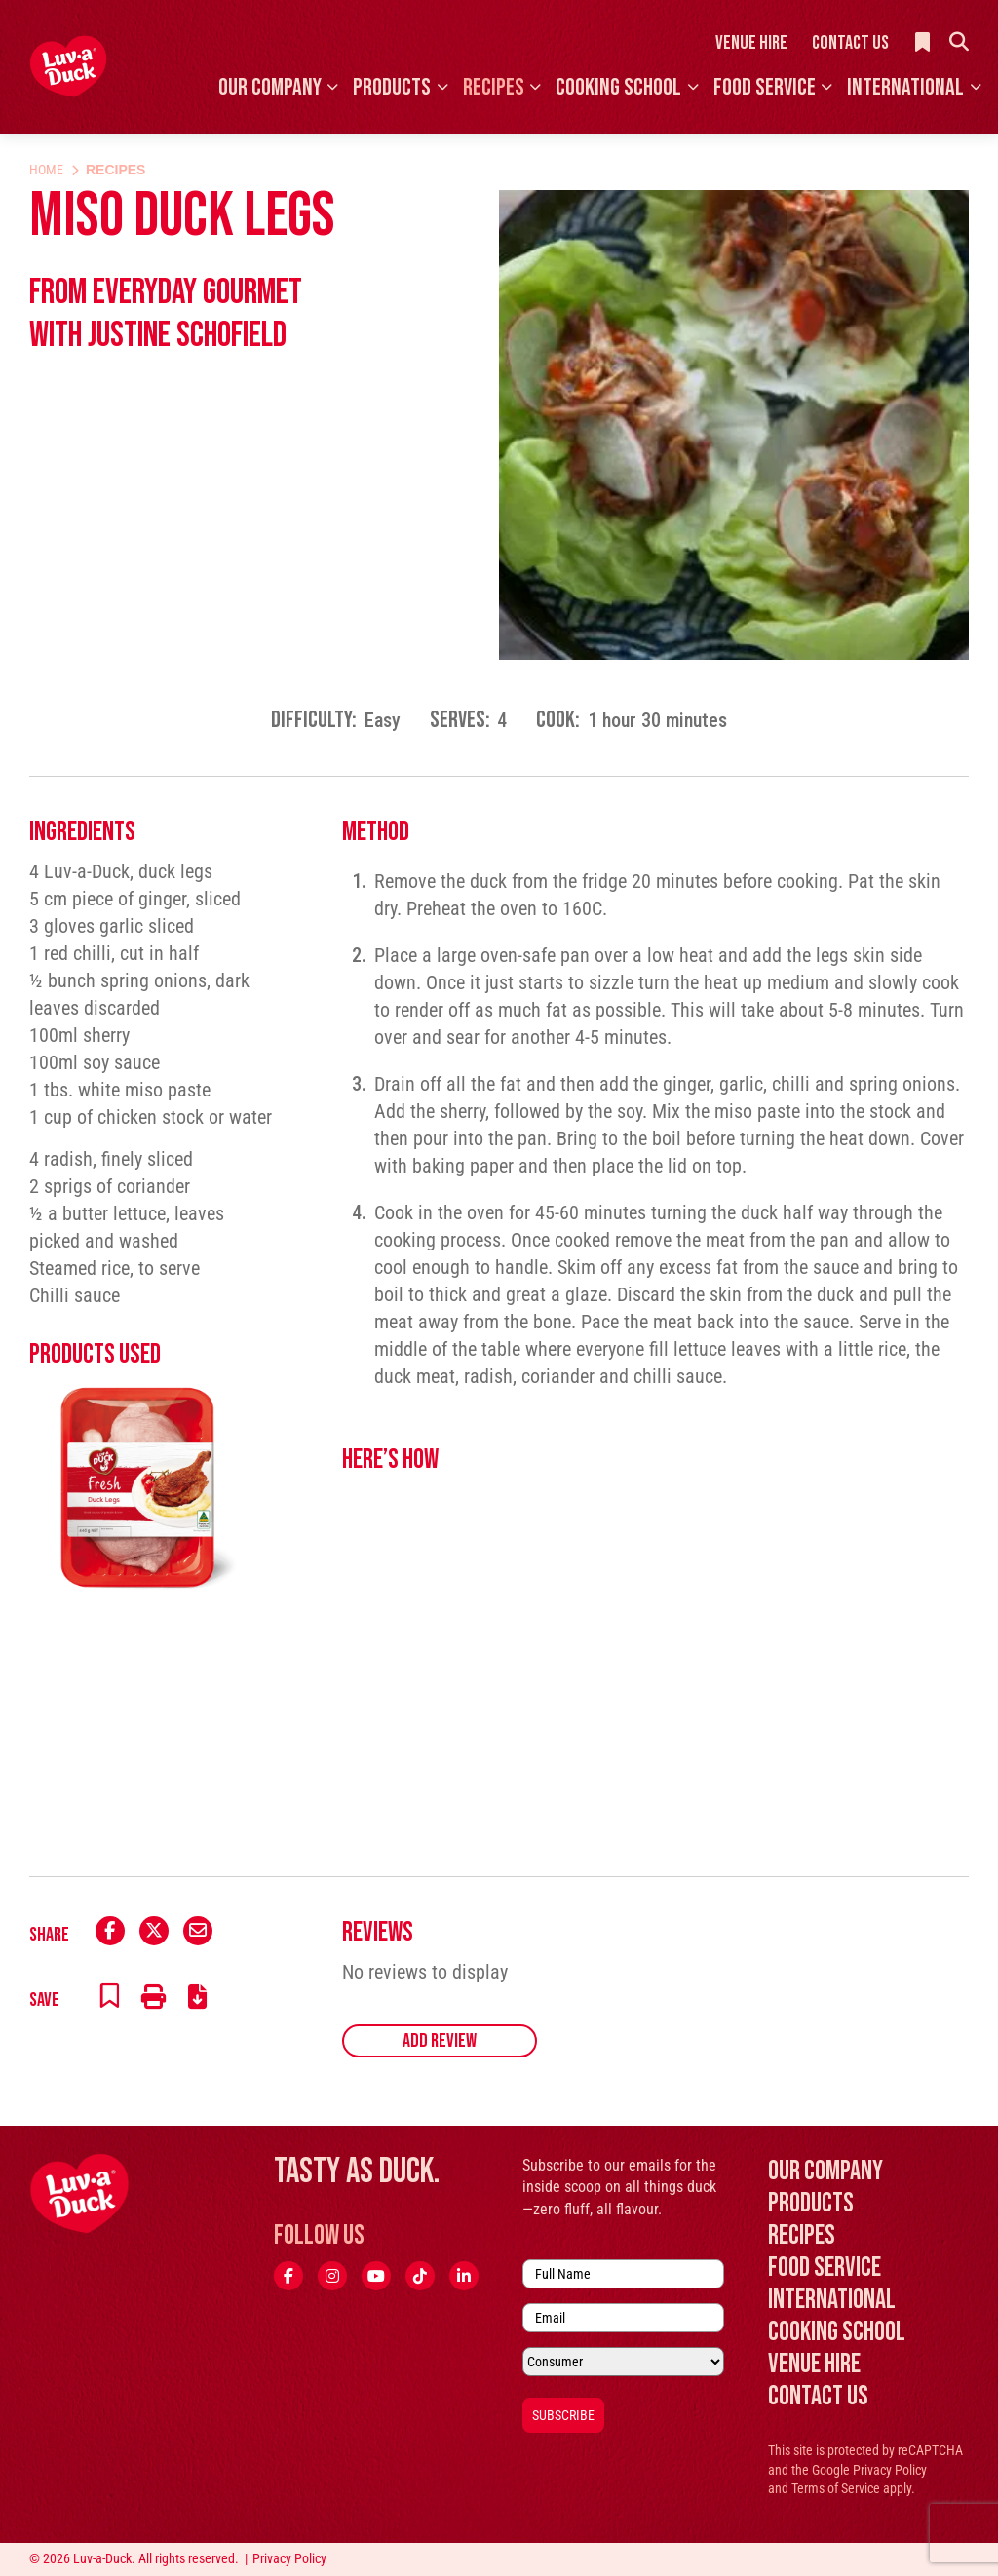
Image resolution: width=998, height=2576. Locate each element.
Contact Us (850, 43)
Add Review (440, 2041)
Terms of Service (835, 2488)
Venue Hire (751, 43)
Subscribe (563, 2415)
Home (46, 169)
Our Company (270, 87)
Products (392, 87)
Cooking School (618, 87)
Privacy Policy (890, 2470)
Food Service (764, 87)
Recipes (493, 87)
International (905, 87)
